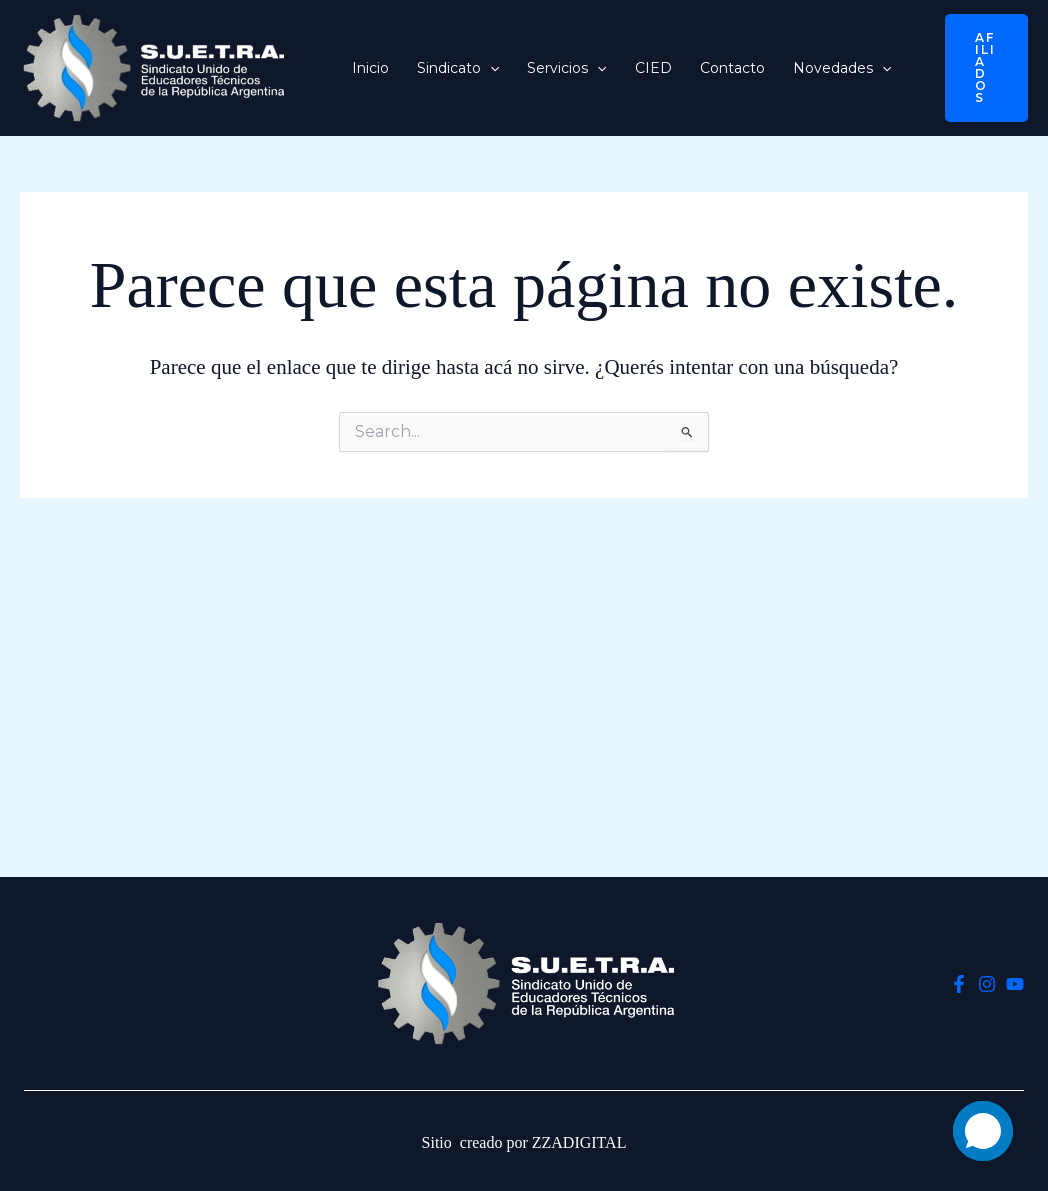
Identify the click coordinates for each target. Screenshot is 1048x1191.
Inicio (370, 68)
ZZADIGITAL (579, 1142)
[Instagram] (987, 984)
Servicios (566, 68)
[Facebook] (959, 984)
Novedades (842, 68)
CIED (653, 68)
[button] (490, 68)
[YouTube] (1015, 984)
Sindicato (458, 68)
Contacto (732, 68)
